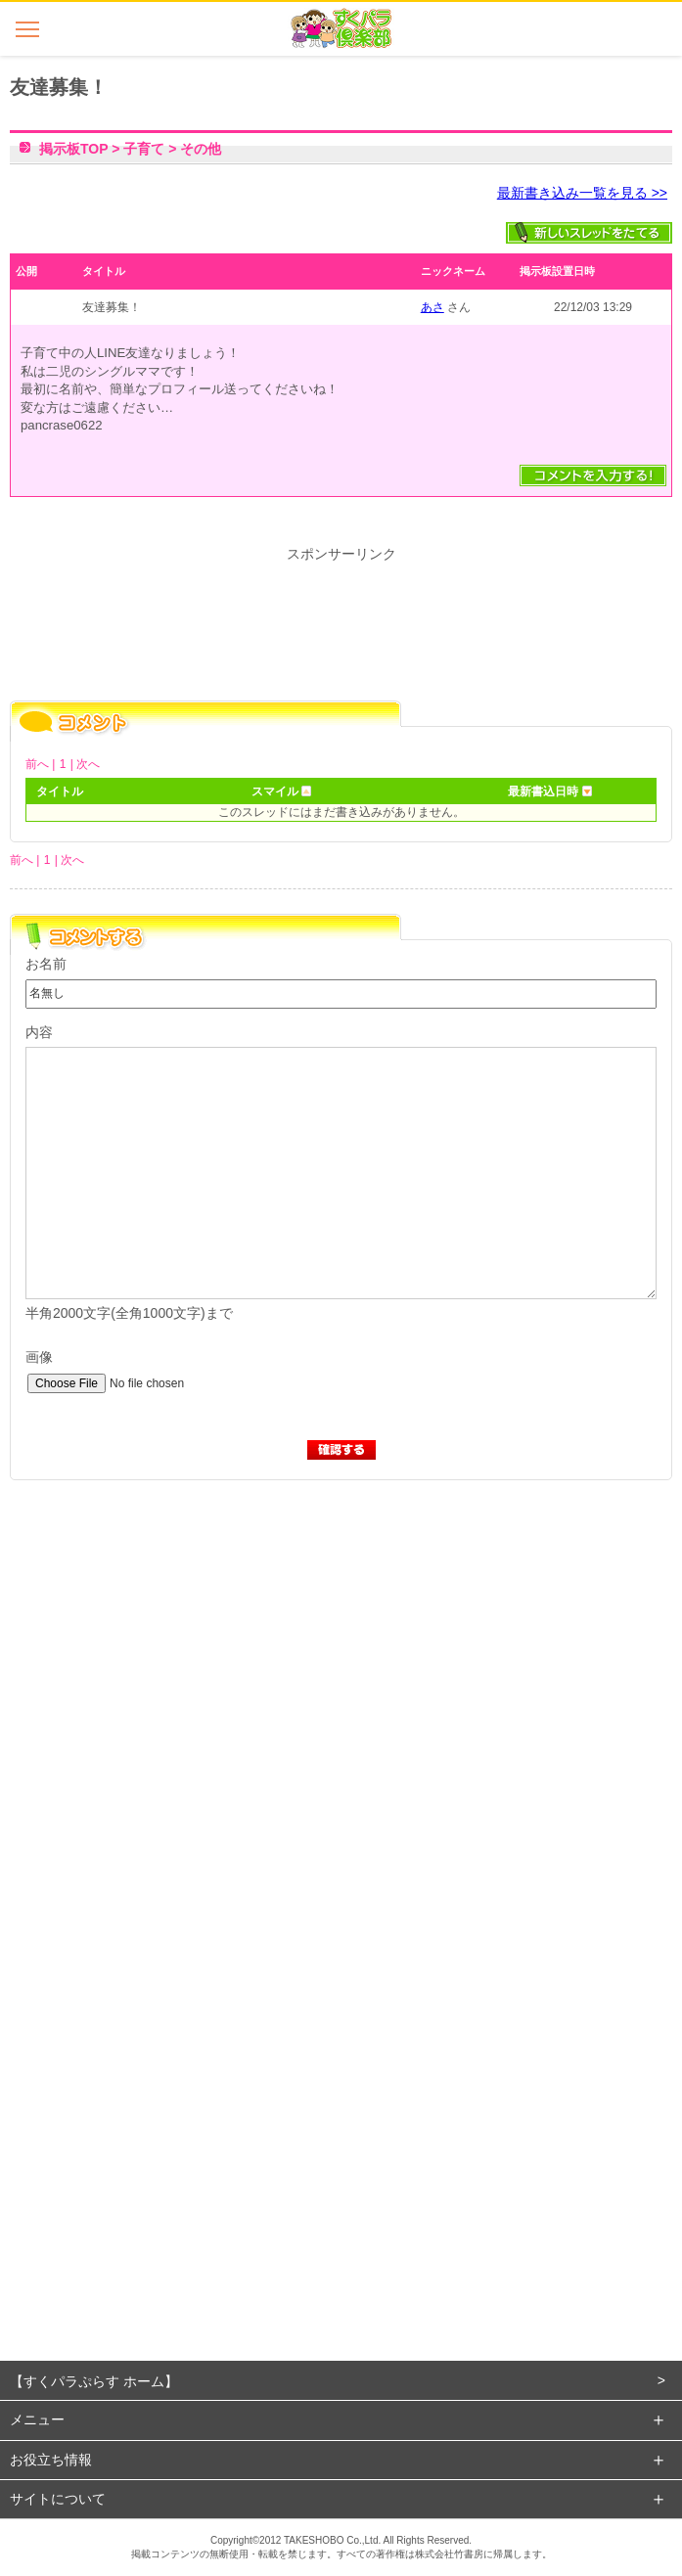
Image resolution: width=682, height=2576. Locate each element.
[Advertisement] (340, 1703)
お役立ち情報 (51, 2459)
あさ (432, 307)
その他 (200, 149)
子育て (143, 149)
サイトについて (58, 2499)
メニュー (37, 2419)
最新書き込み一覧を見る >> (582, 193)
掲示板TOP (73, 149)
